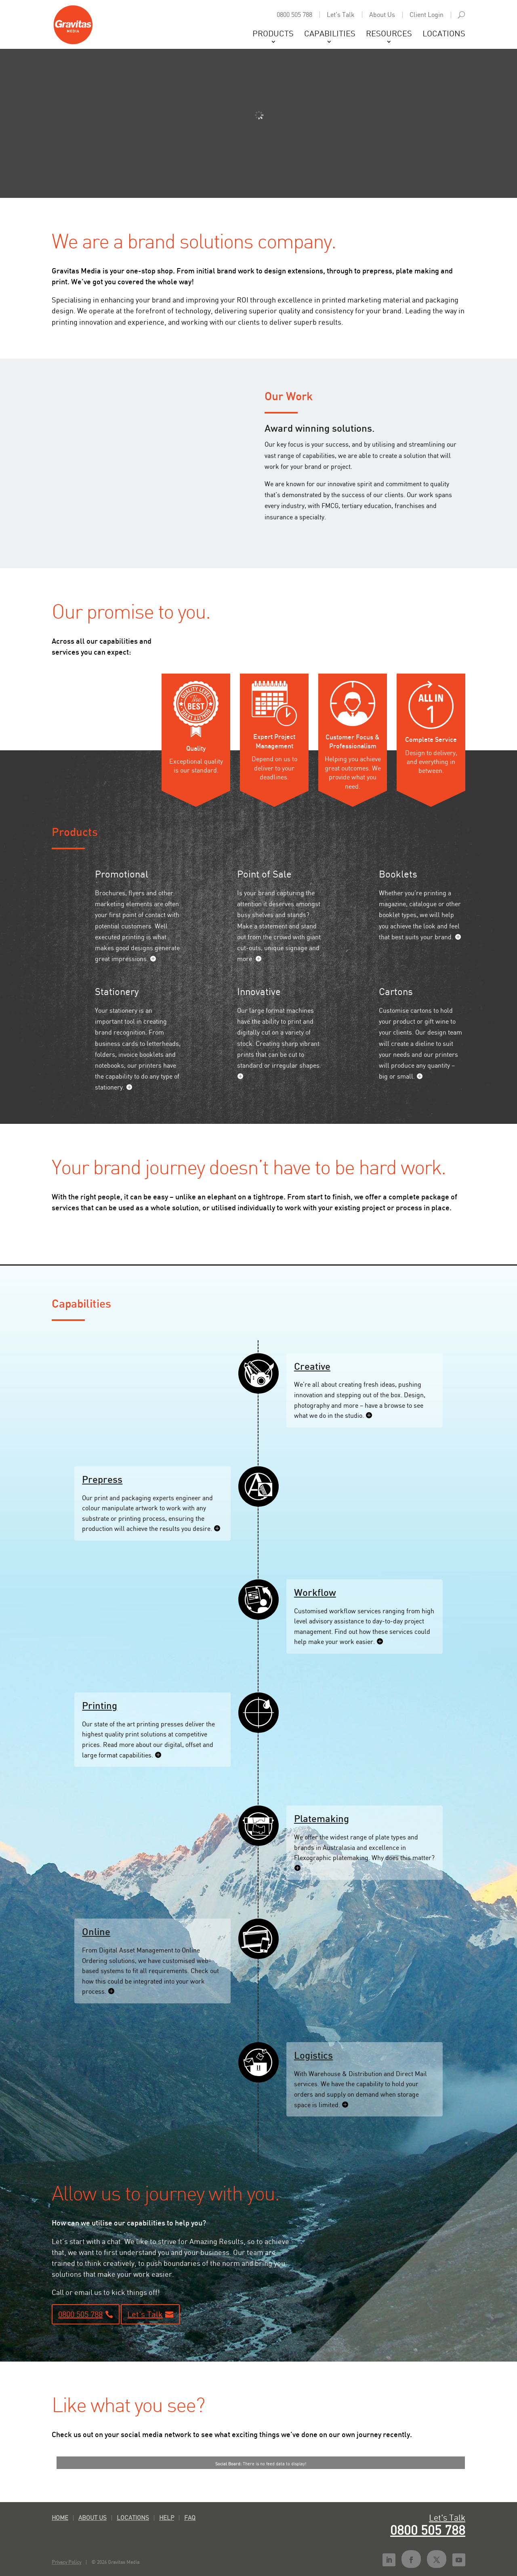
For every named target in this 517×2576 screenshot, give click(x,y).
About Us (382, 15)
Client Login (426, 15)
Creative (312, 1366)
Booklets (398, 874)
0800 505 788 (294, 15)
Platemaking (321, 1818)
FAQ (189, 2517)
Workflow (315, 1592)
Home (60, 2517)
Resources (389, 35)
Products (273, 35)
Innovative (259, 991)
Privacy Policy (66, 2562)
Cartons (396, 991)
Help (166, 2517)
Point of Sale (264, 874)
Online (96, 1931)
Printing (99, 1705)
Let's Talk (341, 15)
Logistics (313, 2055)
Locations (443, 35)
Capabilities (329, 35)
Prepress (102, 1479)
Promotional (121, 874)
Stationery (117, 991)
